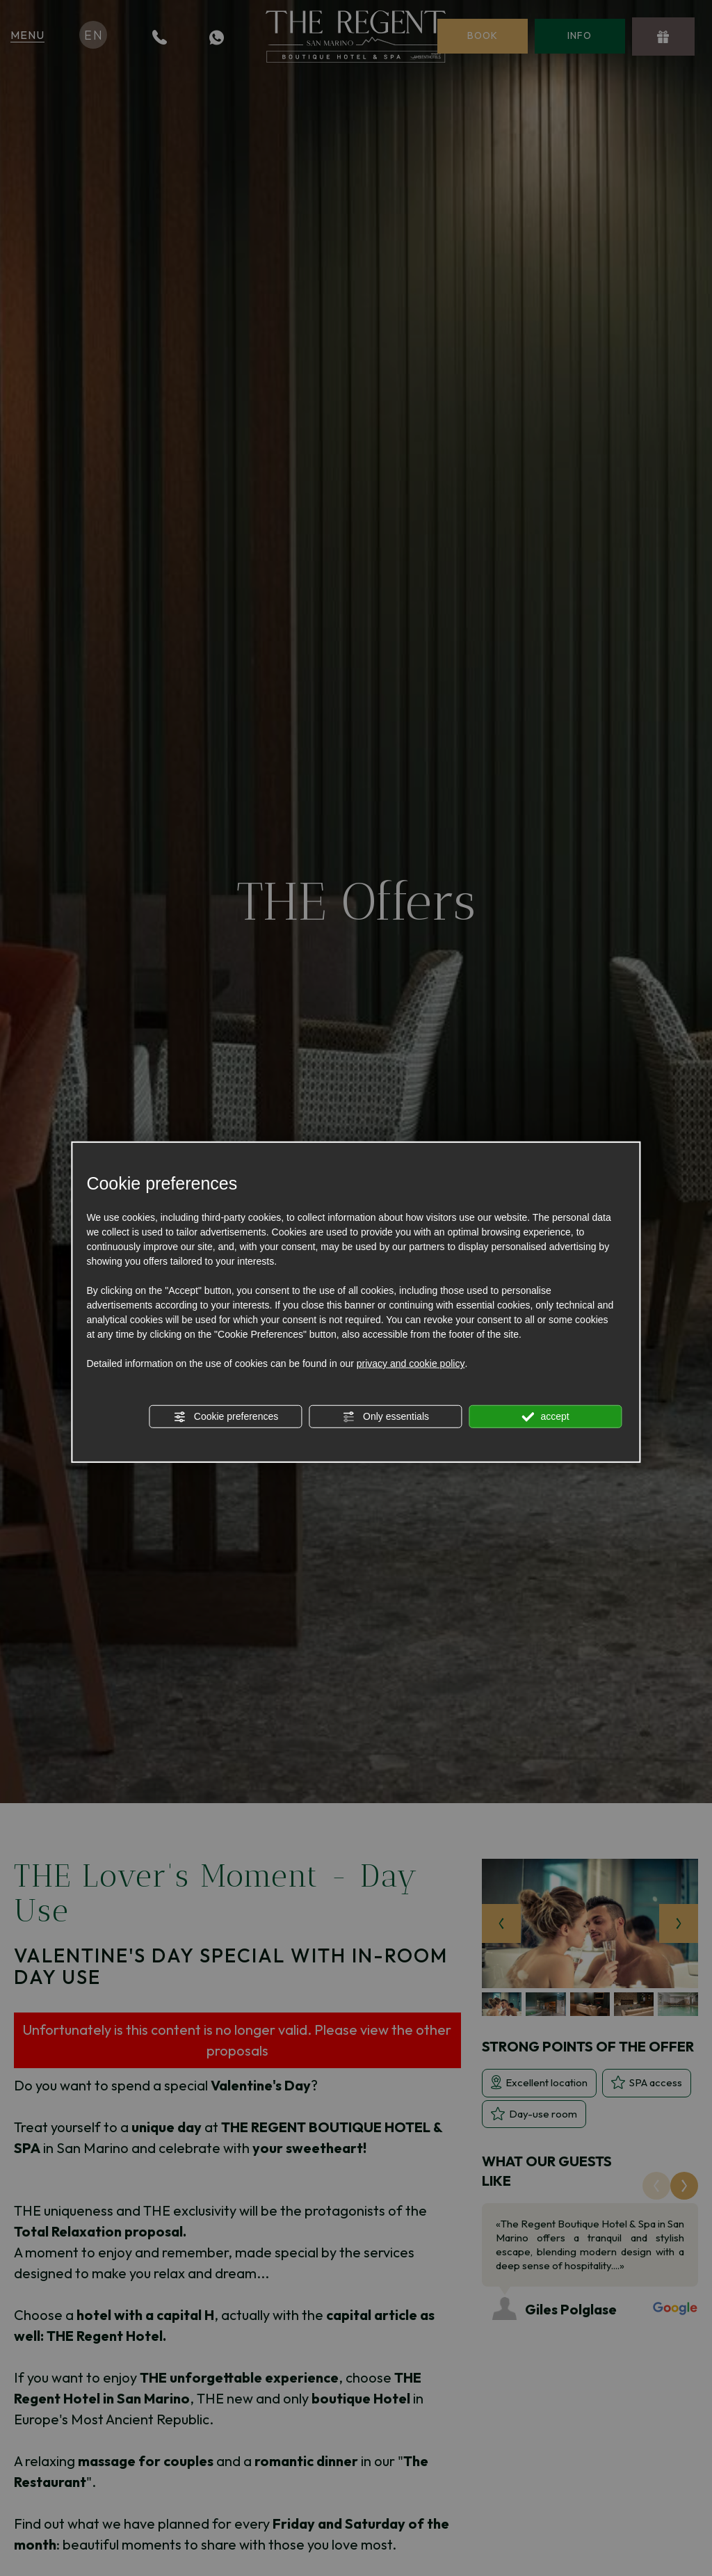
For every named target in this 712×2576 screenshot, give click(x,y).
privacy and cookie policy (411, 1363)
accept (545, 1417)
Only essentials (385, 1417)
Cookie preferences (225, 1417)
